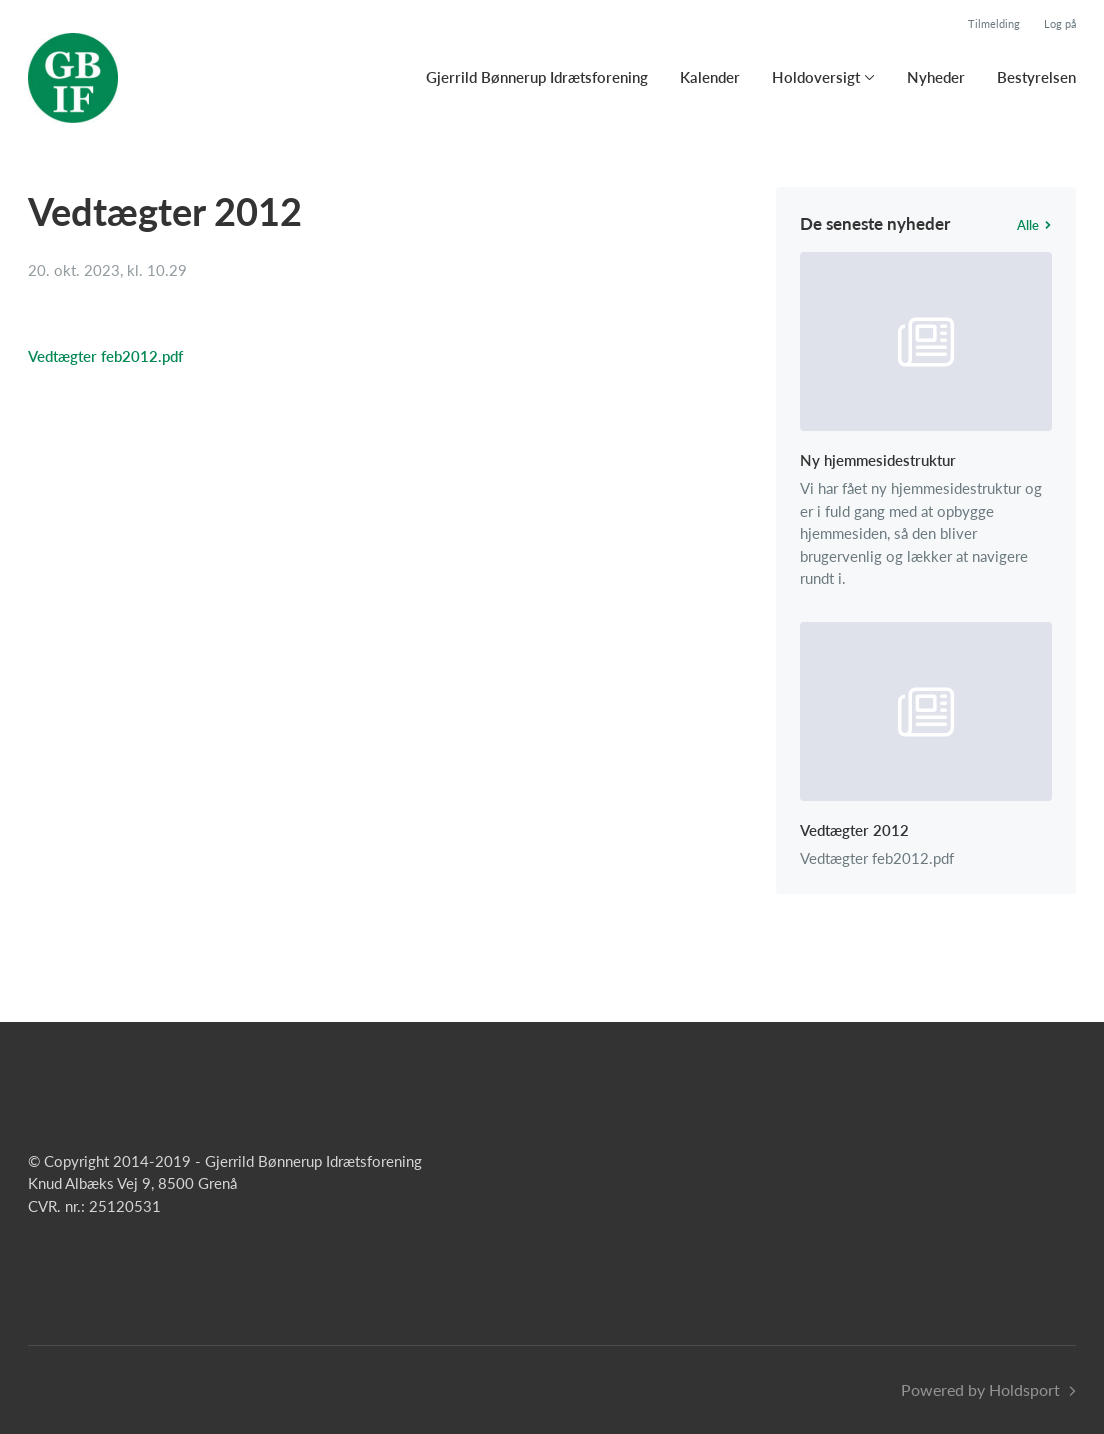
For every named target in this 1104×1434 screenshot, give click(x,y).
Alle (1034, 225)
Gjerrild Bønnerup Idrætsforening (537, 77)
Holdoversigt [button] (816, 77)
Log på (1060, 23)
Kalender (710, 77)
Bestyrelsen (1036, 77)
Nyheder (936, 77)
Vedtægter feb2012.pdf (105, 356)
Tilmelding (994, 23)
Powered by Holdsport (980, 1389)
